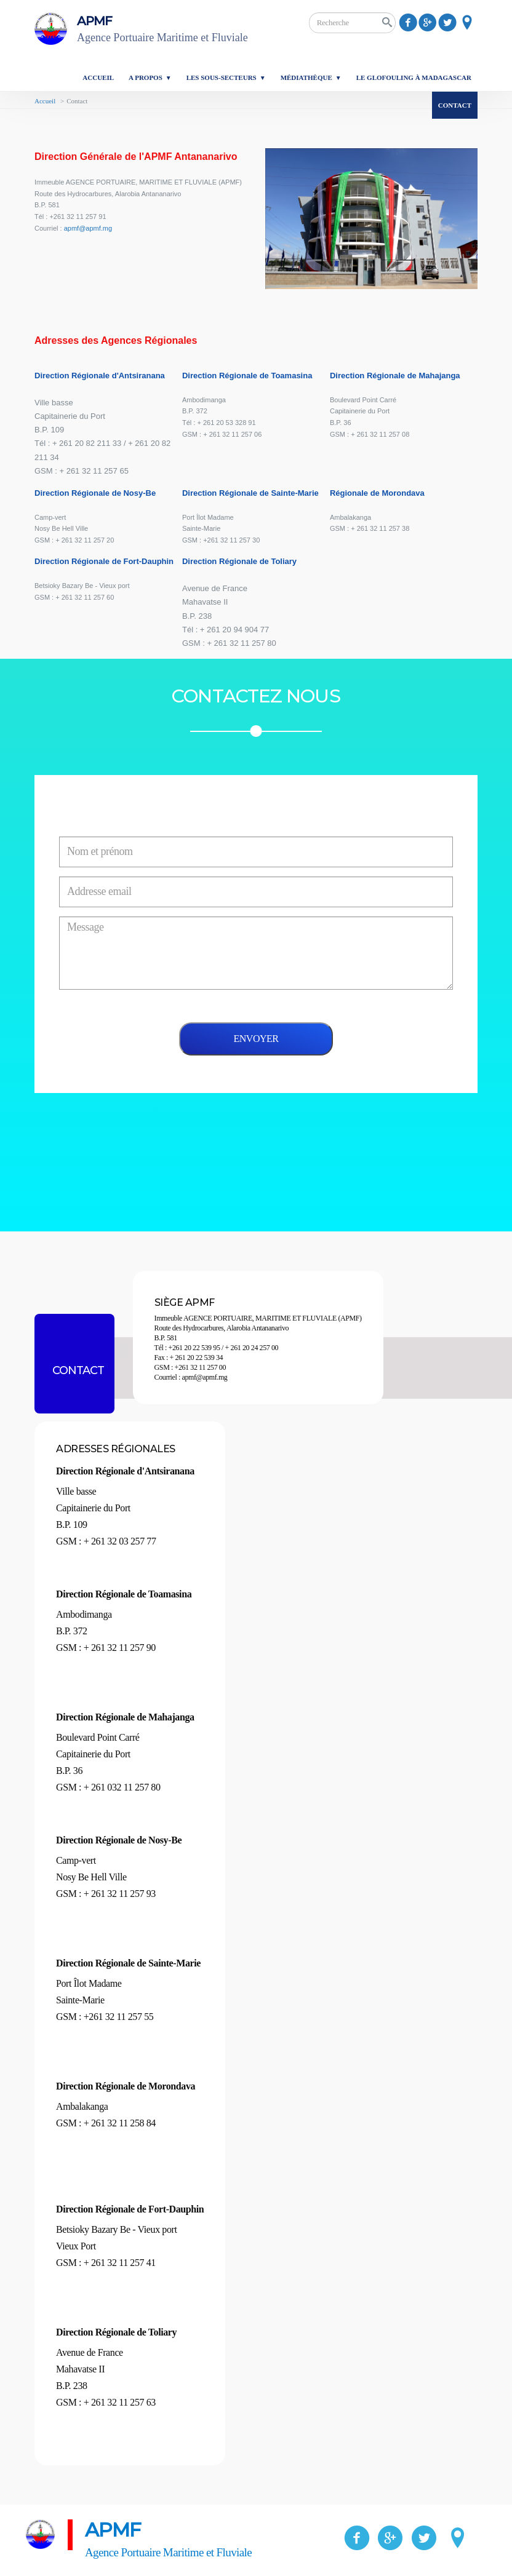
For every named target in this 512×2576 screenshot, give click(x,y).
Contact (454, 105)
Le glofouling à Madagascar (413, 77)
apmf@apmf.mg (88, 228)
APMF (174, 30)
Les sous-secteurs (221, 77)
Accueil (98, 77)
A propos (145, 77)
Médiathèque (306, 77)
